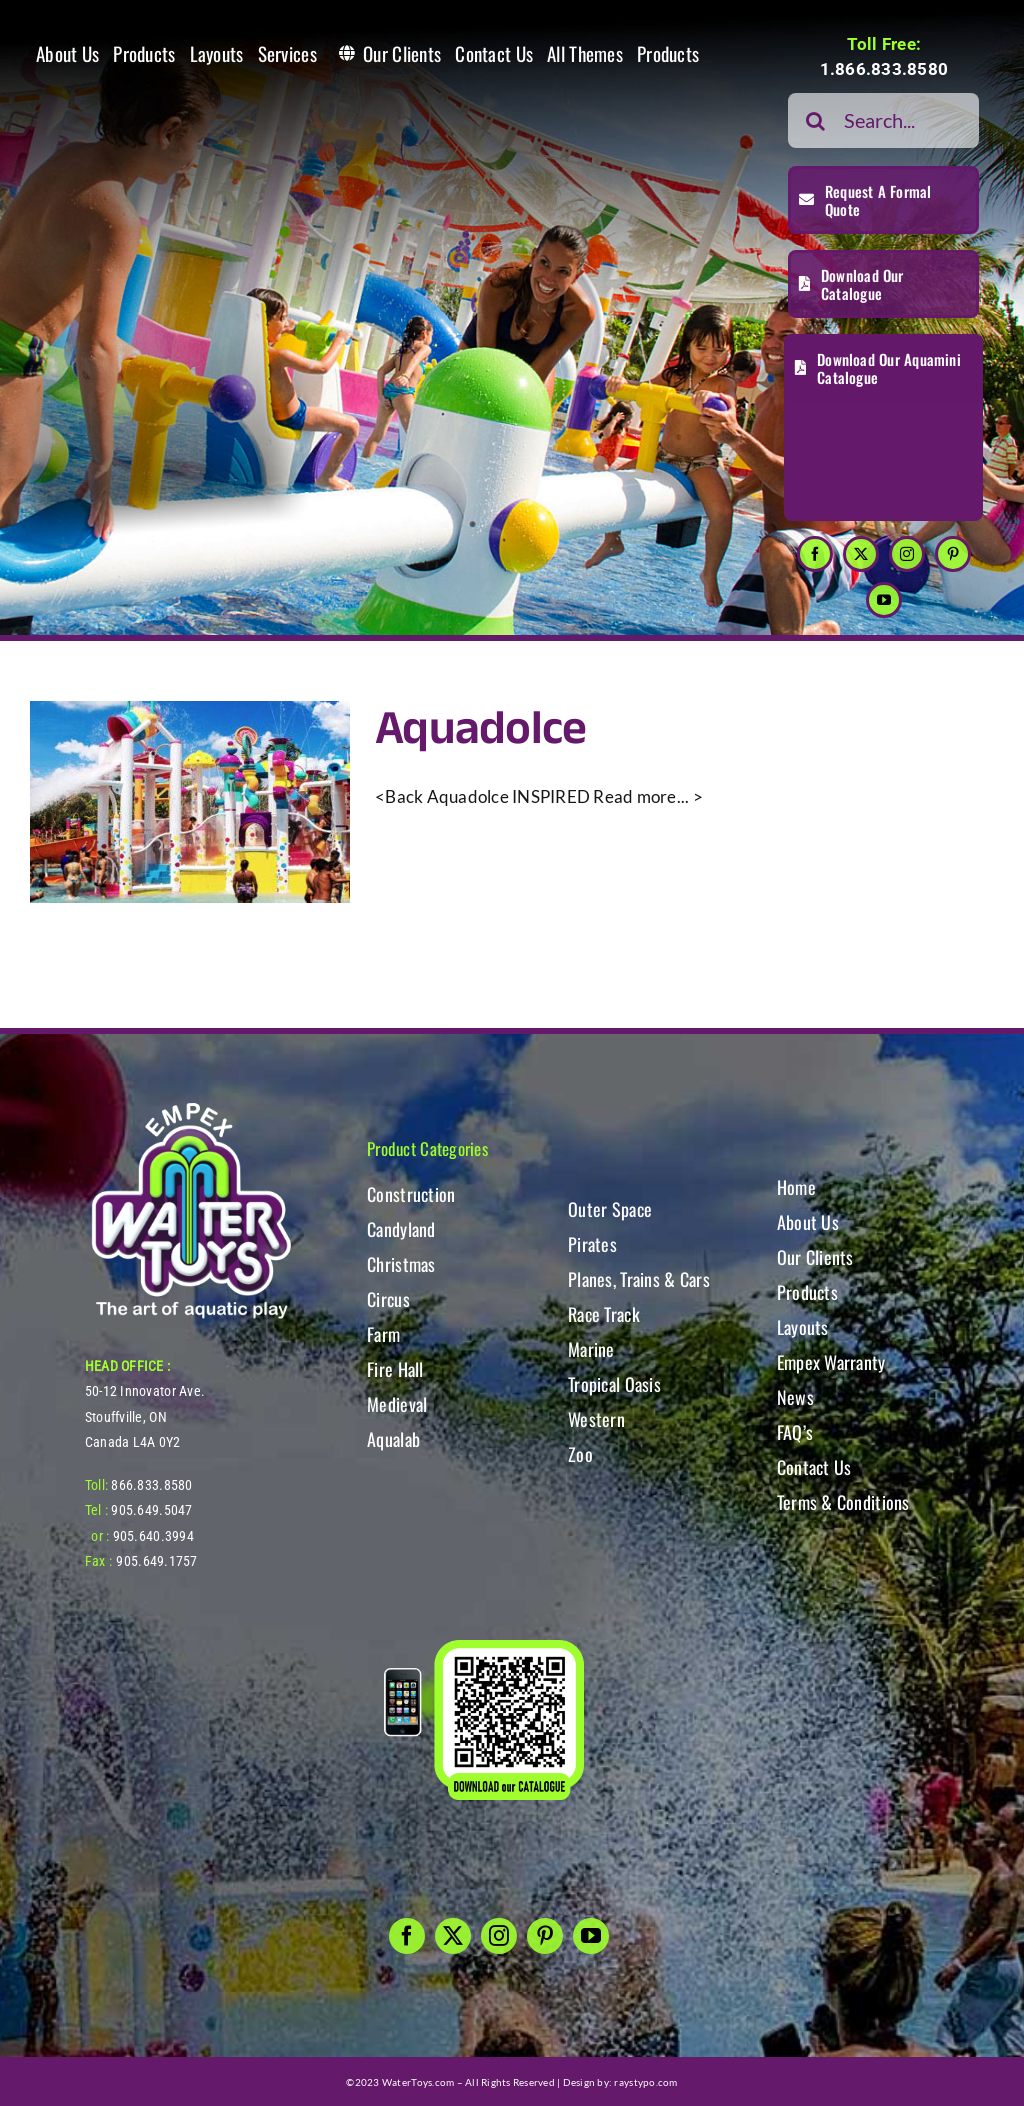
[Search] (815, 120)
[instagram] (907, 554)
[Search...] (883, 120)
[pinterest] (953, 554)
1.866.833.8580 (884, 69)
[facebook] (815, 554)
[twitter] (861, 554)
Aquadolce (481, 729)
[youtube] (884, 600)
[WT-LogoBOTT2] (191, 1108)
